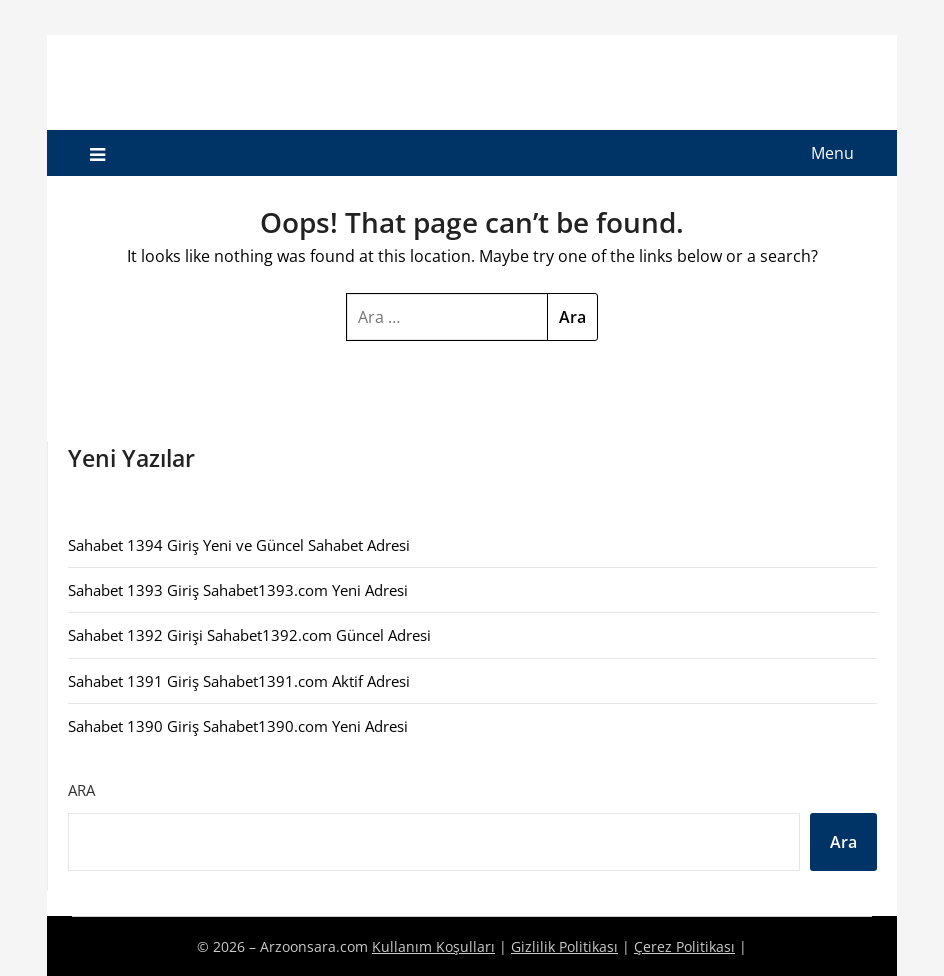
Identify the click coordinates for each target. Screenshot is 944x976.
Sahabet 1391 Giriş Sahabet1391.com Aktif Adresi (239, 681)
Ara (81, 790)
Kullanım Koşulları (433, 946)
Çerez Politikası (684, 946)
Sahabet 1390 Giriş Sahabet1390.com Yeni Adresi (238, 726)
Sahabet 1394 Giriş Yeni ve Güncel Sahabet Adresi (239, 545)
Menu (832, 153)
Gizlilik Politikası (564, 946)
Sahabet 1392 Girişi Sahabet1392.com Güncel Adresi (249, 635)
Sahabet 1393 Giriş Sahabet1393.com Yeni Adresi (238, 590)
